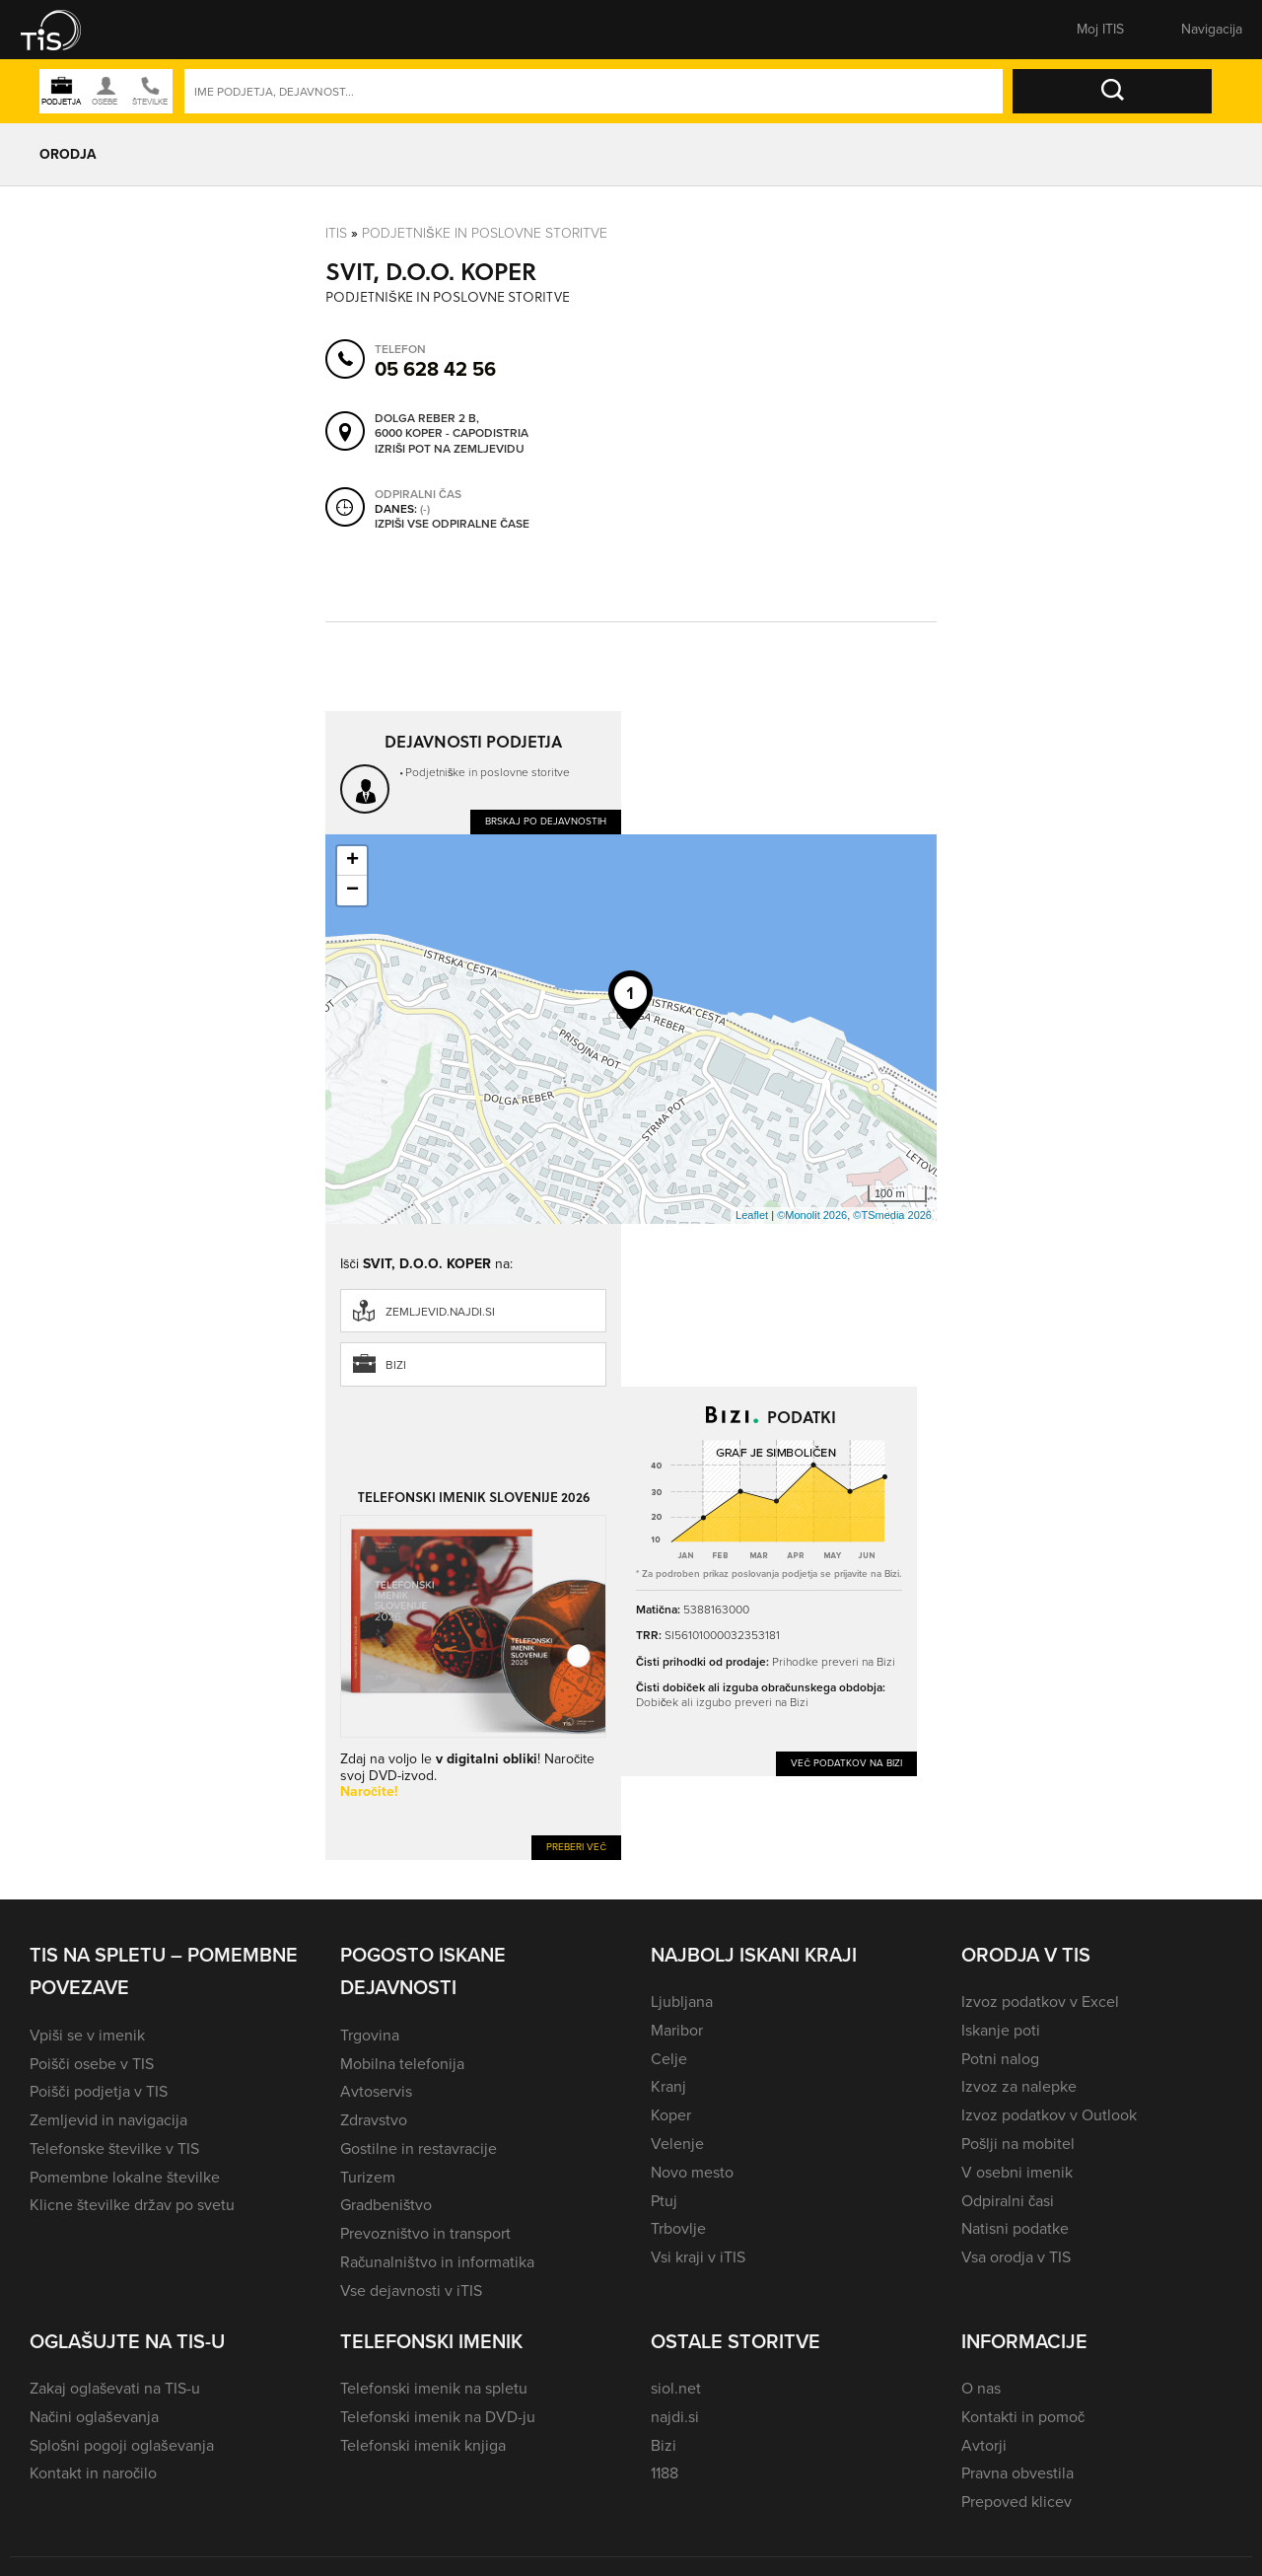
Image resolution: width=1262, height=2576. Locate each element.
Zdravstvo (373, 2120)
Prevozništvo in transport (425, 2233)
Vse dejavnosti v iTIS (411, 2290)
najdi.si (675, 2416)
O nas (981, 2388)
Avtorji (984, 2445)
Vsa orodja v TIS (1016, 2257)
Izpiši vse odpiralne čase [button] (452, 525)
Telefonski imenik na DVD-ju (437, 2416)
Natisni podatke (1015, 2228)
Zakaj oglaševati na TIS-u (115, 2388)
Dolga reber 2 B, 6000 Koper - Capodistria (451, 426)
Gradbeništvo (386, 2204)
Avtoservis (376, 2091)
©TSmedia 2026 (892, 1215)
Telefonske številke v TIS (114, 2148)
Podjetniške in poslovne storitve (484, 233)
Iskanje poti (1000, 2030)
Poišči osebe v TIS (92, 2063)
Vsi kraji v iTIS (698, 2257)
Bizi (396, 1365)
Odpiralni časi (1007, 2200)
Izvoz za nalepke (1019, 2086)
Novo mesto (692, 2172)
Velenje (677, 2143)
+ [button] (352, 861)
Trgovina (369, 2035)
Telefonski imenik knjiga (423, 2445)
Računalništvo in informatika (437, 2262)
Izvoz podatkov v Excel (1040, 2001)
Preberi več (576, 1846)
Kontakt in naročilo (93, 2473)
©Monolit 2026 (812, 1215)
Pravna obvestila (1017, 2473)
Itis (336, 233)
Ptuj (664, 2200)
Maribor (677, 2030)
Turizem (367, 2177)
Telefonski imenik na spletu (433, 2388)
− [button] (352, 890)
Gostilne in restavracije (418, 2148)
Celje (669, 2058)
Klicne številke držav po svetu (132, 2204)
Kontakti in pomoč (1023, 2416)
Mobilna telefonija (402, 2063)
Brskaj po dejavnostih (545, 821)
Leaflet (752, 1215)
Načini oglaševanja (94, 2416)
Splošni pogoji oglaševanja (122, 2445)
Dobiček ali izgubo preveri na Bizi (722, 1702)
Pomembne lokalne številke (125, 2177)
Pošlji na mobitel (1018, 2143)
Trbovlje (678, 2228)
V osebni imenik (1017, 2172)
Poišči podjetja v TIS (99, 2091)
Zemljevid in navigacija (108, 2120)
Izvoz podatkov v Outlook (1049, 2115)
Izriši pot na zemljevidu (450, 450)
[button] (64, 29)
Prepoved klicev (1016, 2501)
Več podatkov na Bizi (846, 1762)
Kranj (668, 2086)
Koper (671, 2115)
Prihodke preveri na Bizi (833, 1662)
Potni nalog (1000, 2058)
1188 (664, 2473)
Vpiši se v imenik (87, 2035)
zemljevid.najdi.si (440, 1312)
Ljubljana (682, 2001)
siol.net (676, 2388)
